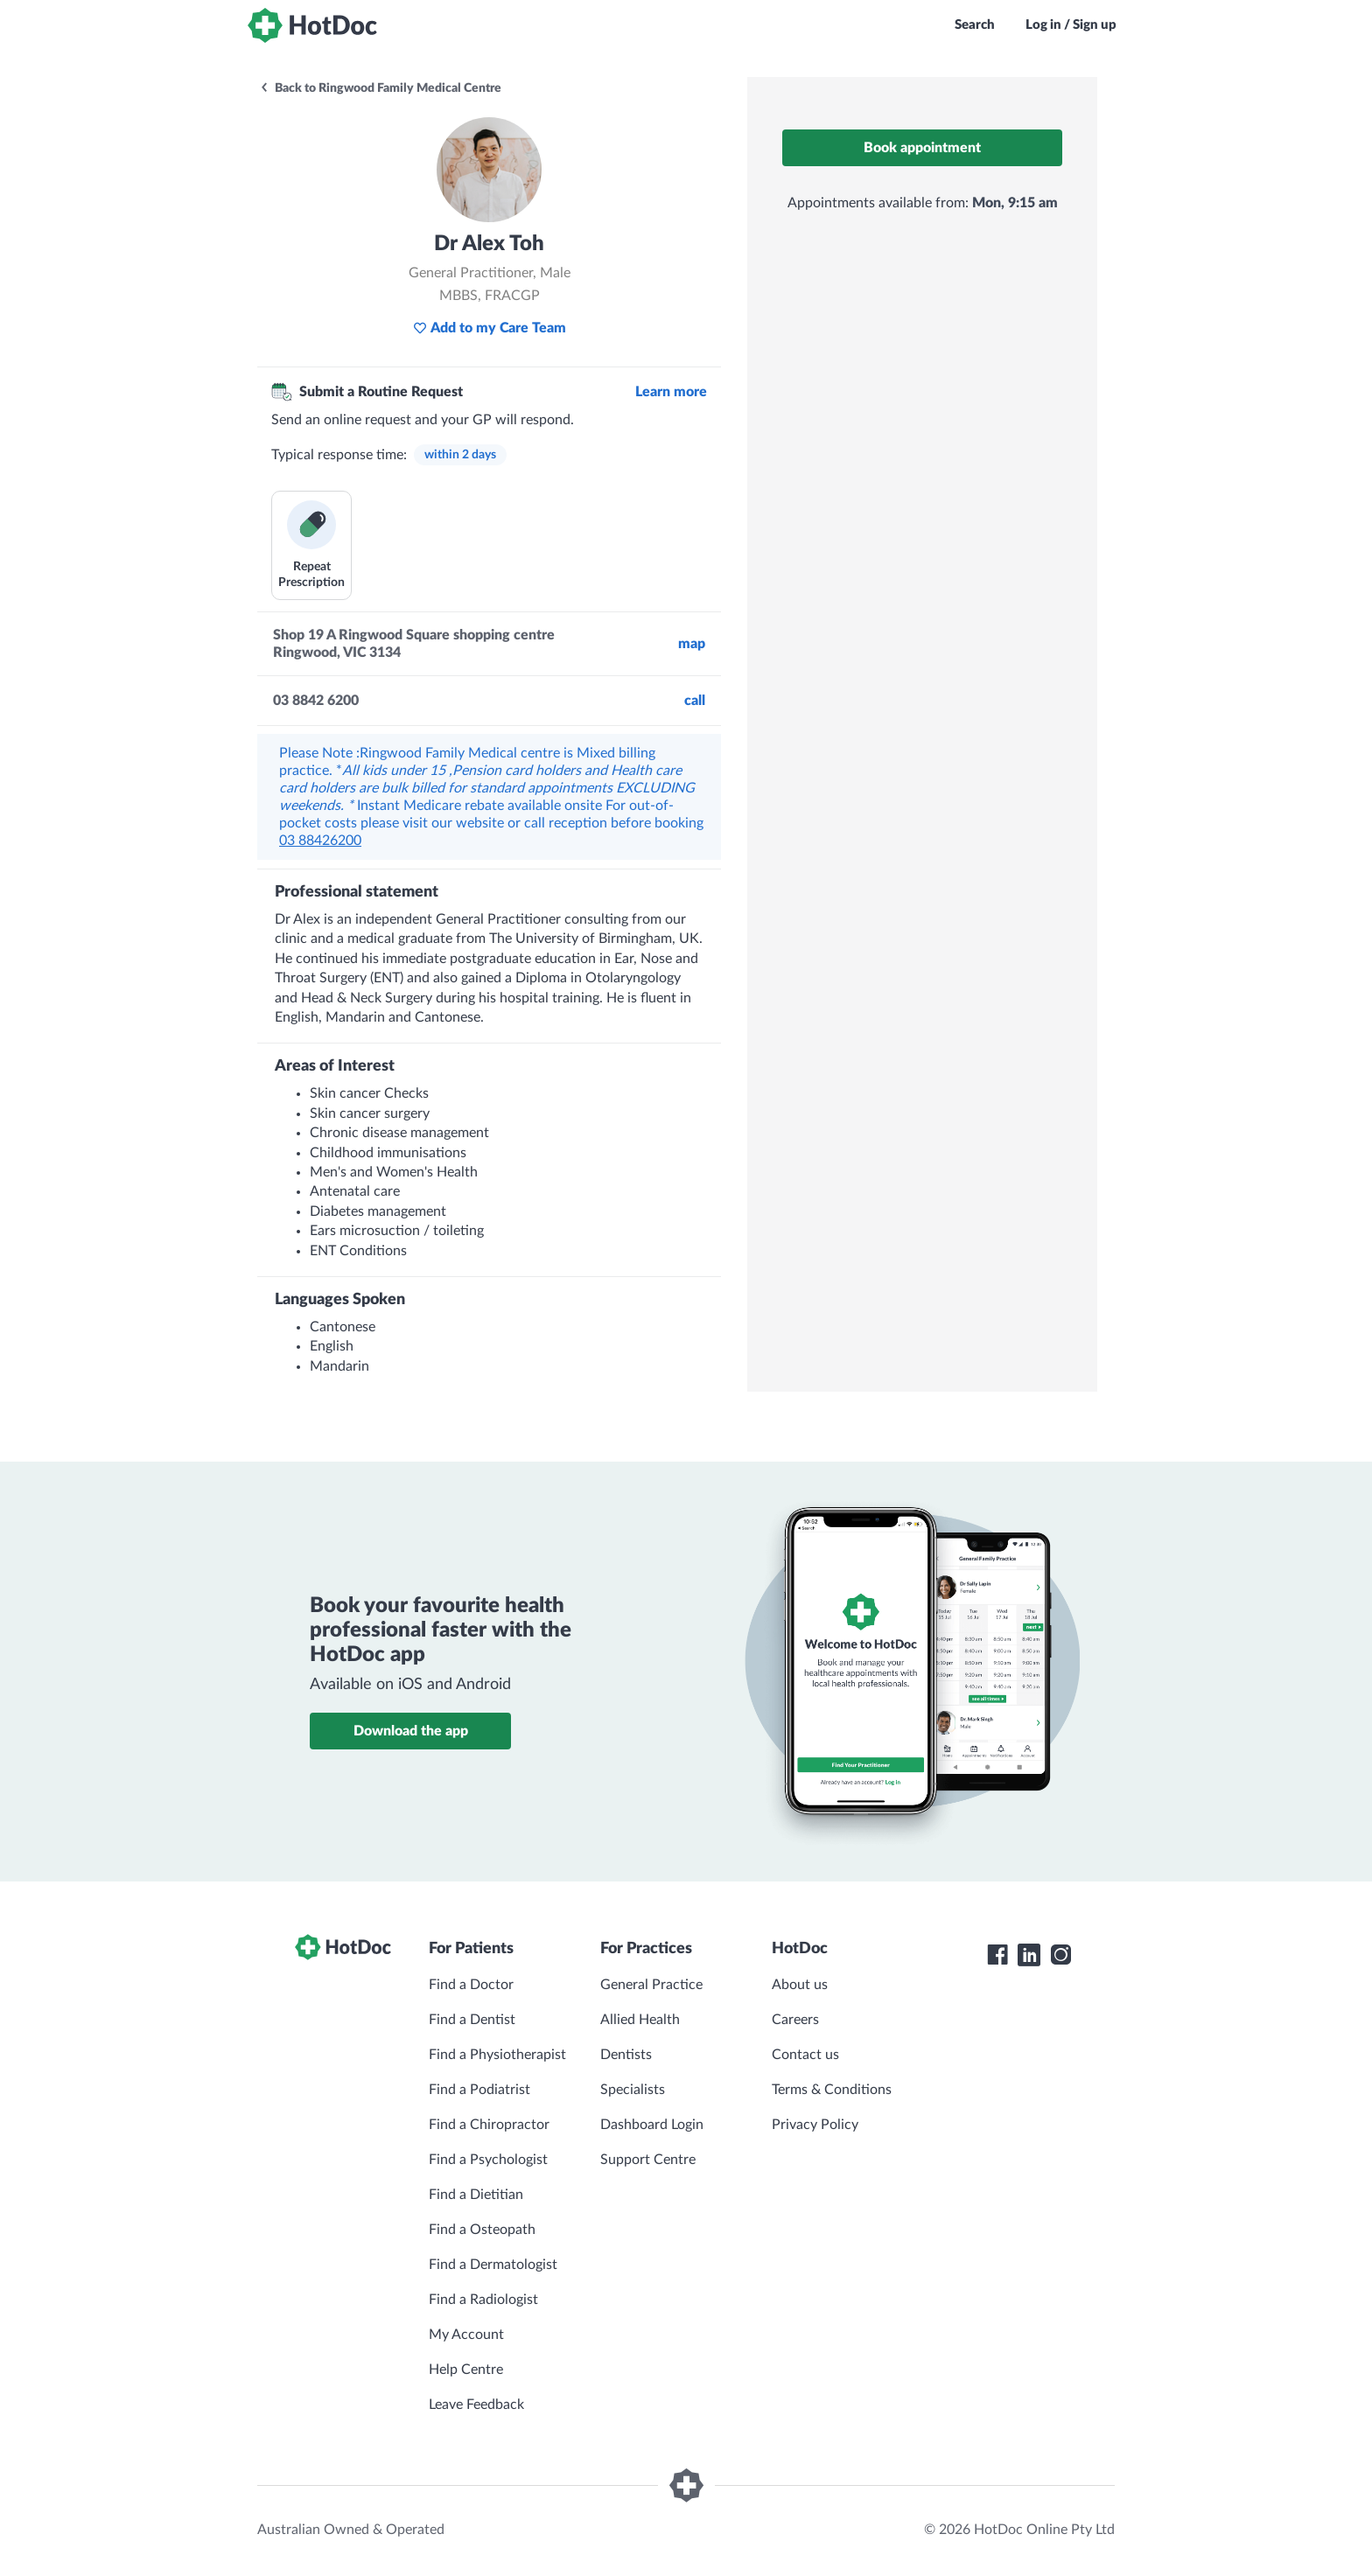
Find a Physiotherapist (497, 2055)
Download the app (411, 1731)
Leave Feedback (476, 2405)
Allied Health (640, 2020)
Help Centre (466, 2370)
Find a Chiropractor (489, 2125)
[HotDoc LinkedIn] (1029, 1955)
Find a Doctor (471, 1985)
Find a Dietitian (476, 2195)
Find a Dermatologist (493, 2265)
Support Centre (648, 2160)
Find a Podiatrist (479, 2090)
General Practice (651, 1985)
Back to (380, 88)
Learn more (671, 392)
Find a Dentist (472, 2020)
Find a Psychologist (488, 2160)
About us (800, 1985)
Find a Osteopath (482, 2230)
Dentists (626, 2055)
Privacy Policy (815, 2125)
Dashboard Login (652, 2125)
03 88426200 (320, 841)
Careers (795, 2020)
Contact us (805, 2055)
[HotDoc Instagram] (1060, 1955)
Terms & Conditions (832, 2090)
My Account (466, 2335)
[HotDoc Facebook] (997, 1955)
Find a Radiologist (483, 2300)
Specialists (632, 2090)
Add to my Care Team (489, 328)
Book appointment (922, 148)
